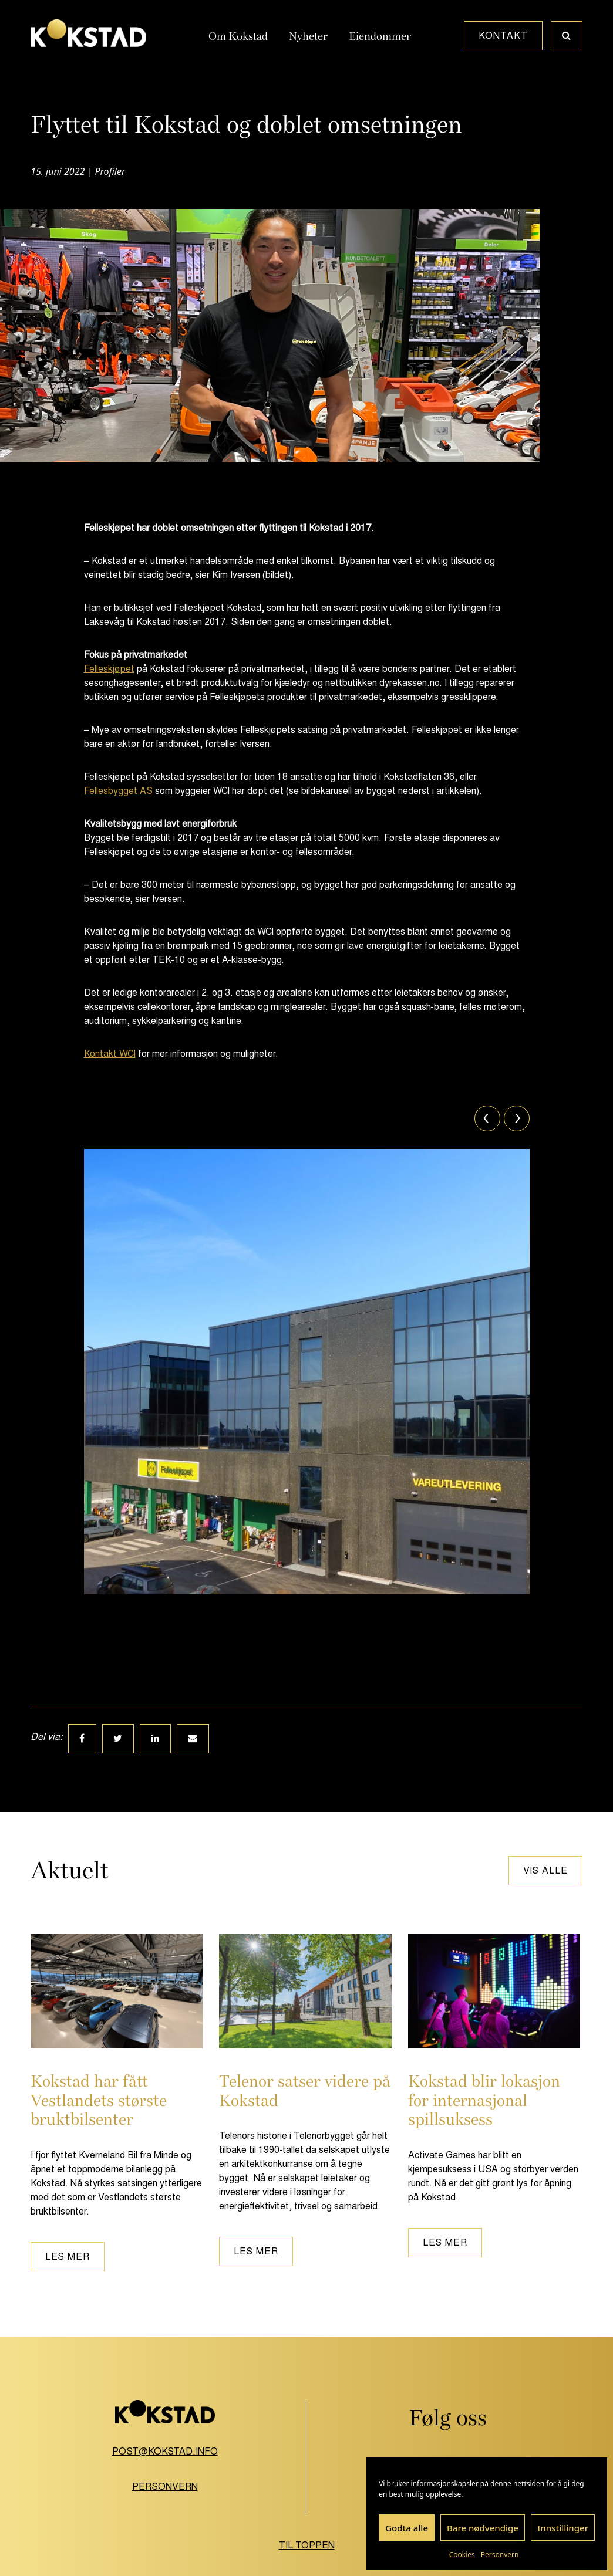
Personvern (500, 2555)
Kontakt (503, 35)
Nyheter (308, 36)
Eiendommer (380, 36)
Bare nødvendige (482, 2528)
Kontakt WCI (110, 1053)
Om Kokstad (238, 36)
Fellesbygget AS (118, 791)
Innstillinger (562, 2528)
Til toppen (307, 2545)
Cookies (462, 2555)
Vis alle (545, 1870)
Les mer (67, 2256)
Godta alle (406, 2528)
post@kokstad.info (165, 2451)
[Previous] (487, 1118)
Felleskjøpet (109, 668)
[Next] (517, 1118)
